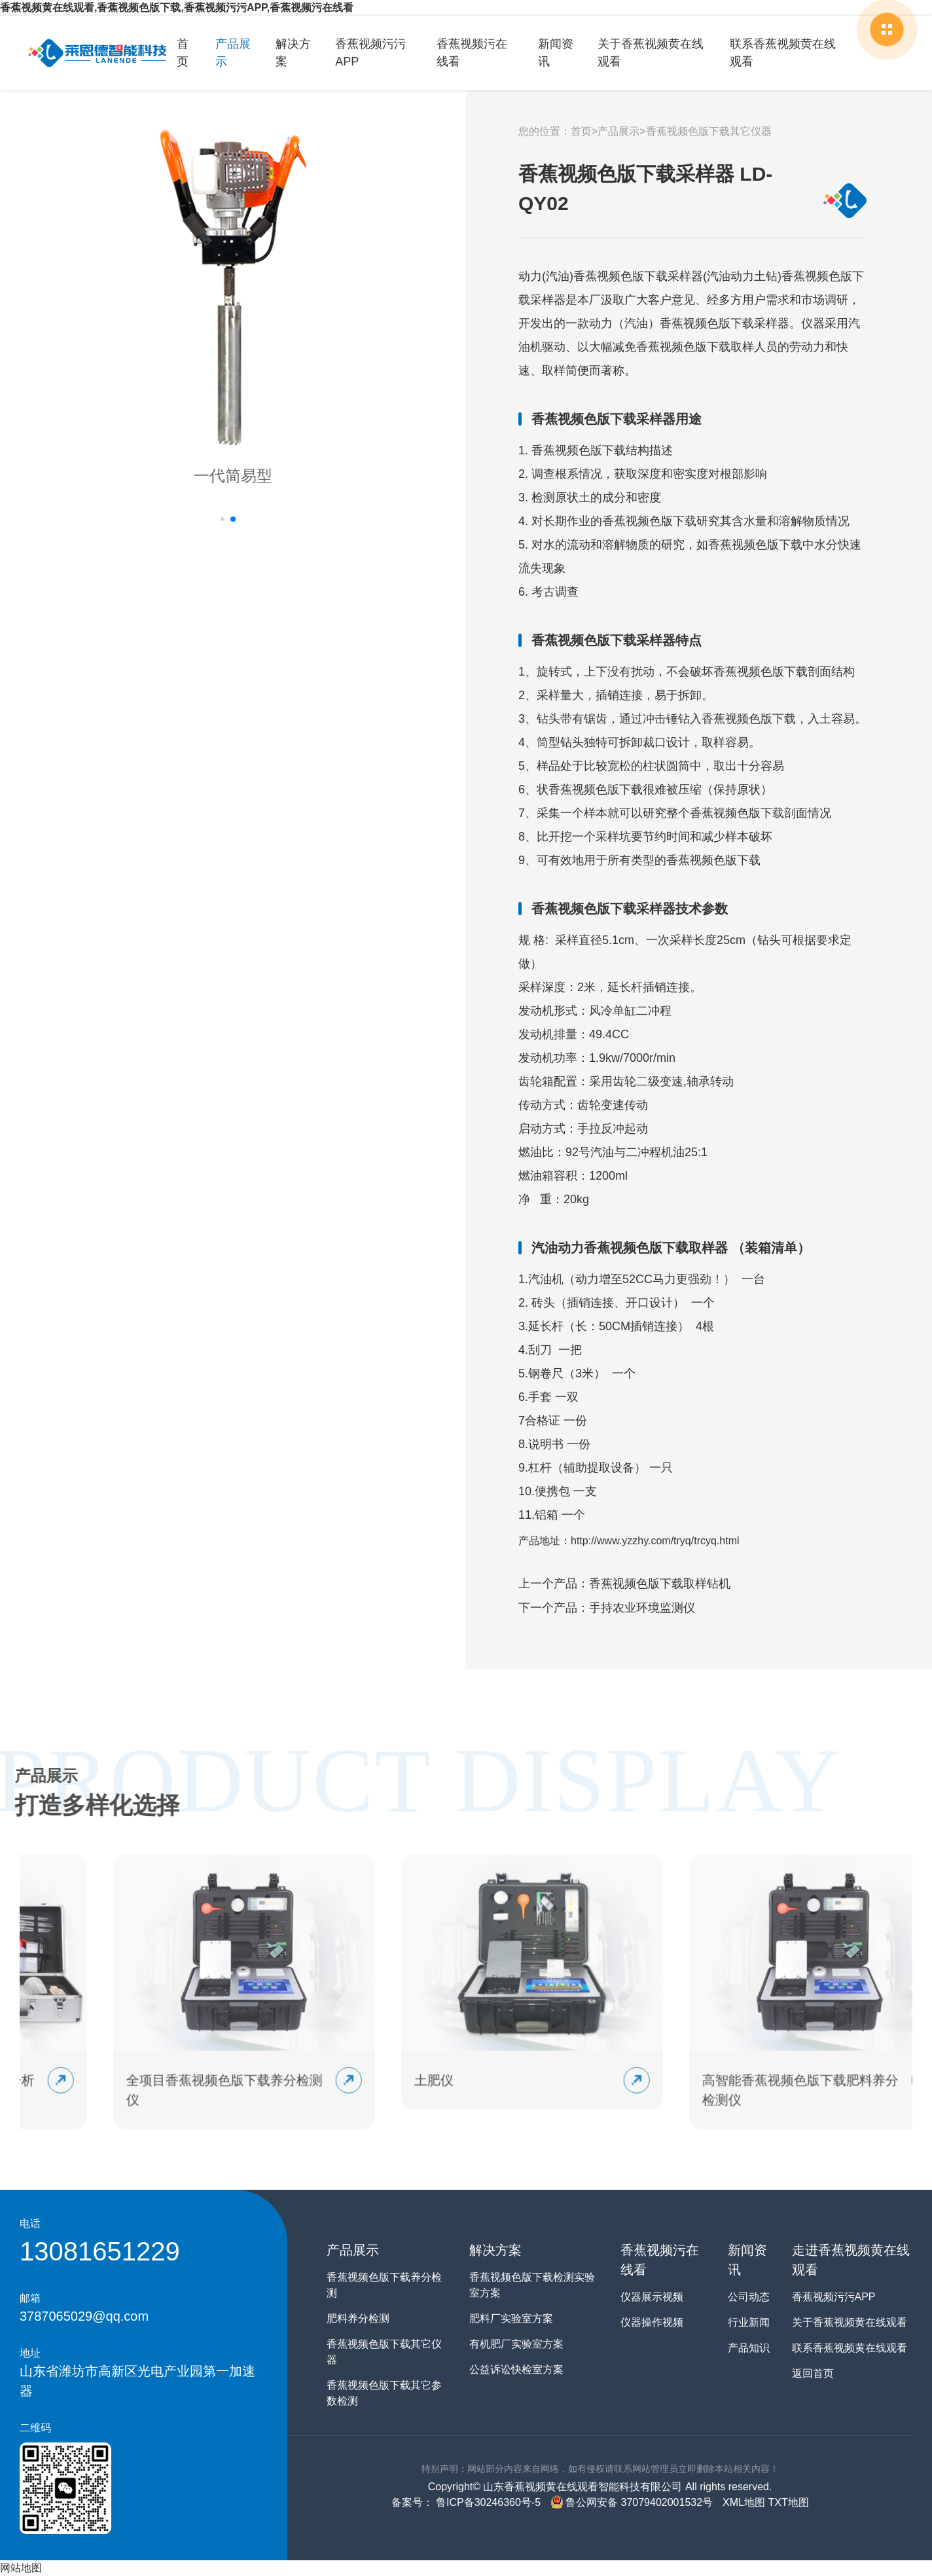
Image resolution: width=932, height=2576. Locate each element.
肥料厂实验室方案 (511, 2318)
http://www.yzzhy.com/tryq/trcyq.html (655, 1540)
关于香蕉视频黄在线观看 (651, 52)
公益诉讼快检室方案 (516, 2369)
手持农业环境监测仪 (642, 1607)
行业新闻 (749, 2322)
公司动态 (749, 2296)
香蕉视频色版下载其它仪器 (709, 131)
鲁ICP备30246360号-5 (487, 2502)
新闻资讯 (555, 52)
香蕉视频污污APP (370, 52)
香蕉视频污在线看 (472, 52)
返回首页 (813, 2373)
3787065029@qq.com (84, 2316)
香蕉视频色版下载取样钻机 (659, 1583)
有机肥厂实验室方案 (516, 2343)
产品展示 (233, 52)
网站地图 (21, 2567)
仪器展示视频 (651, 2296)
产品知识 (749, 2347)
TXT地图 (788, 2502)
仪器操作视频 (651, 2322)
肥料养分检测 (358, 2318)
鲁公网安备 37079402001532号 (631, 2502)
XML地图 (744, 2502)
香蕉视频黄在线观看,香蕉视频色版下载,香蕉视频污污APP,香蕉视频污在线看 (176, 7)
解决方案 (293, 52)
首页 (182, 52)
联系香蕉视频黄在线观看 (783, 52)
